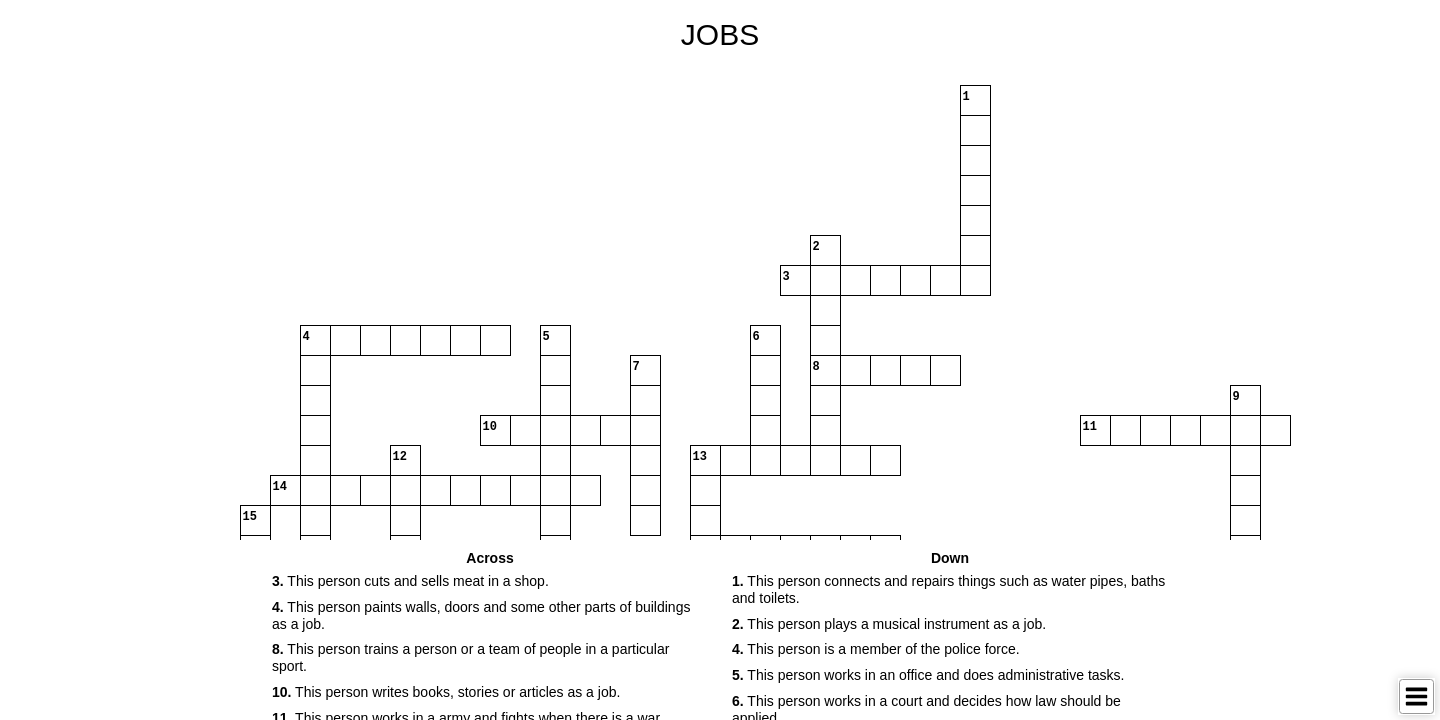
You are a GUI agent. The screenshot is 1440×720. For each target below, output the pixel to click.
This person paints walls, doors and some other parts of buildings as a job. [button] (481, 615)
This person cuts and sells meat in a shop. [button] (410, 581)
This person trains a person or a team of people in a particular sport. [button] (470, 657)
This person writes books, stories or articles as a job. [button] (446, 692)
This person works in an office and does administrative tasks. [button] (928, 675)
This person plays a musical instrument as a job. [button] (889, 624)
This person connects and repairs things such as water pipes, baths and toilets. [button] (948, 589)
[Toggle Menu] (1416, 696)
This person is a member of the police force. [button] (876, 649)
